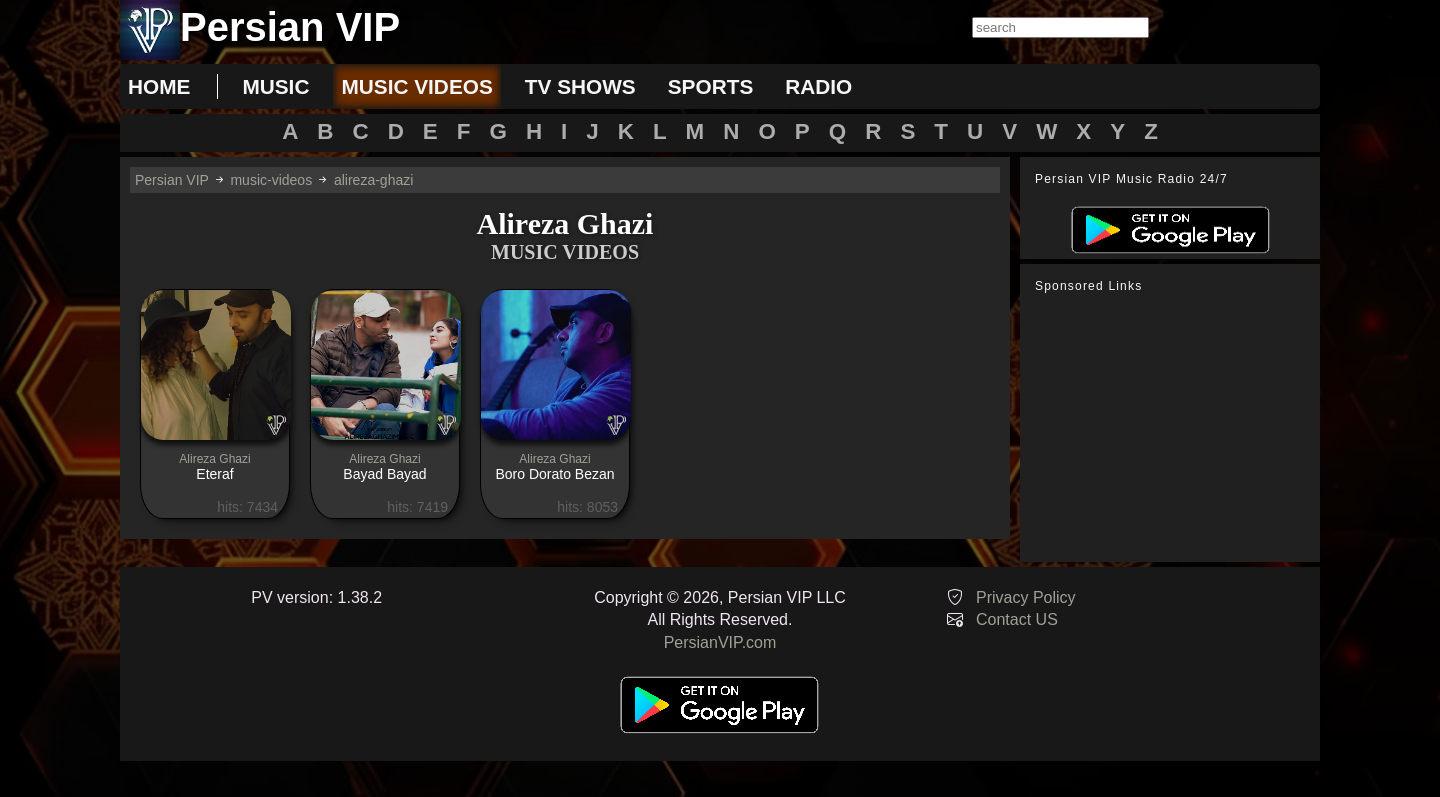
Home (159, 86)
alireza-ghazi (373, 180)
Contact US (1017, 619)
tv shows (580, 86)
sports (711, 86)
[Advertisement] (1175, 428)
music (275, 86)
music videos (416, 86)
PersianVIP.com (720, 642)
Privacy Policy (1026, 597)
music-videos (271, 180)
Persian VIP (172, 180)
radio (818, 86)
